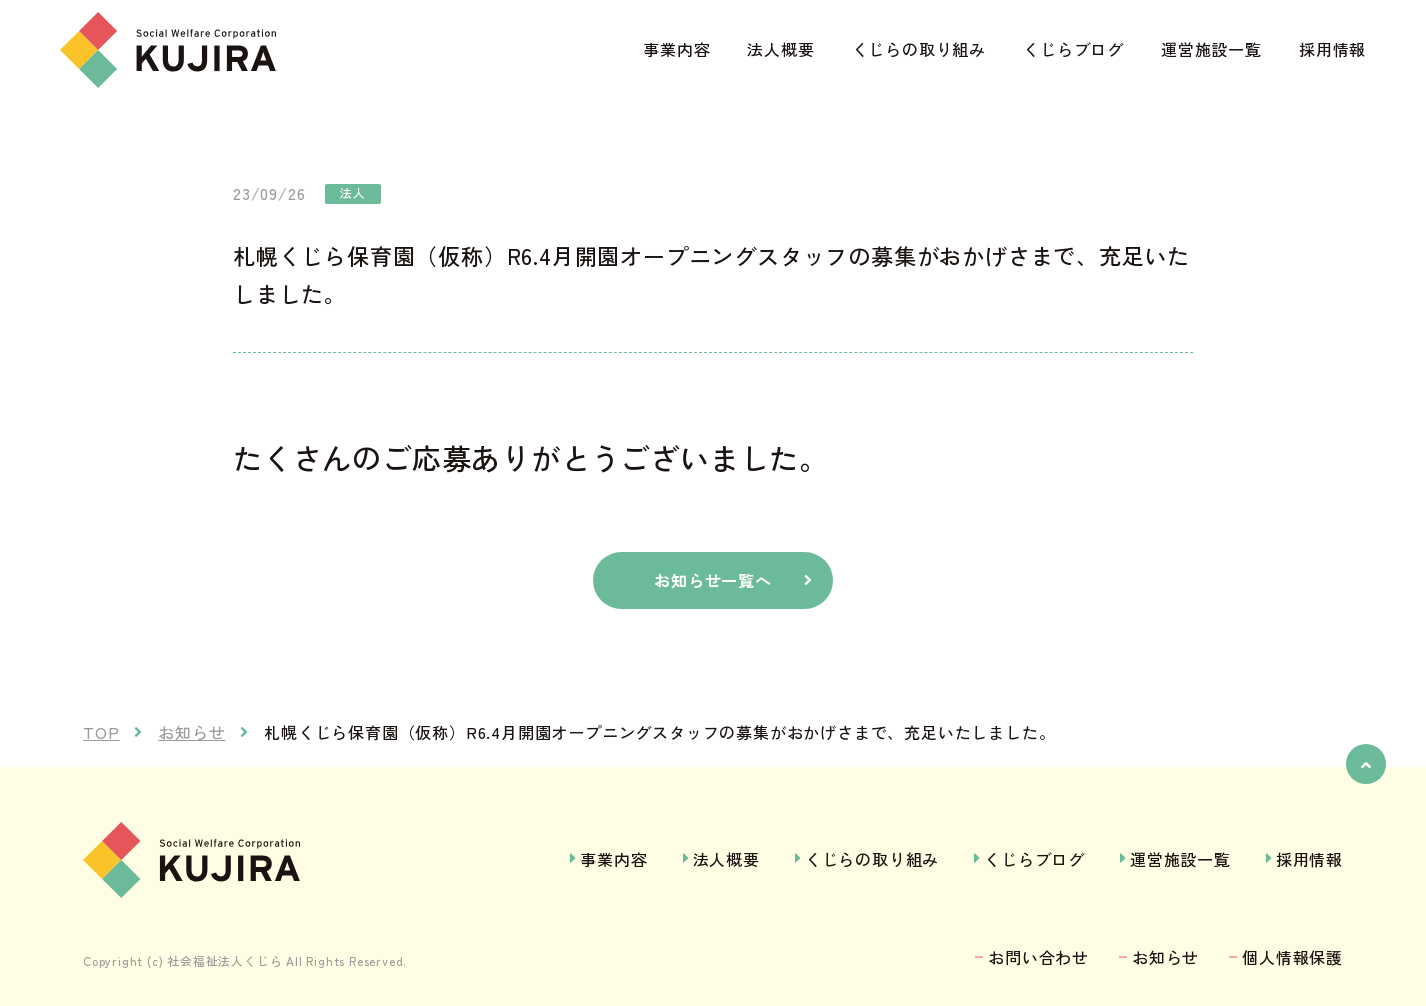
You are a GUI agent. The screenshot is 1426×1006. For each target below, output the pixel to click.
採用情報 (1332, 49)
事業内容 (676, 49)
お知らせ (1165, 957)
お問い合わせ (1038, 957)
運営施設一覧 (1211, 49)
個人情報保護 (1292, 957)
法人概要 (780, 49)
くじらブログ (1073, 49)
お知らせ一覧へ (713, 580)
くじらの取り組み (919, 49)
